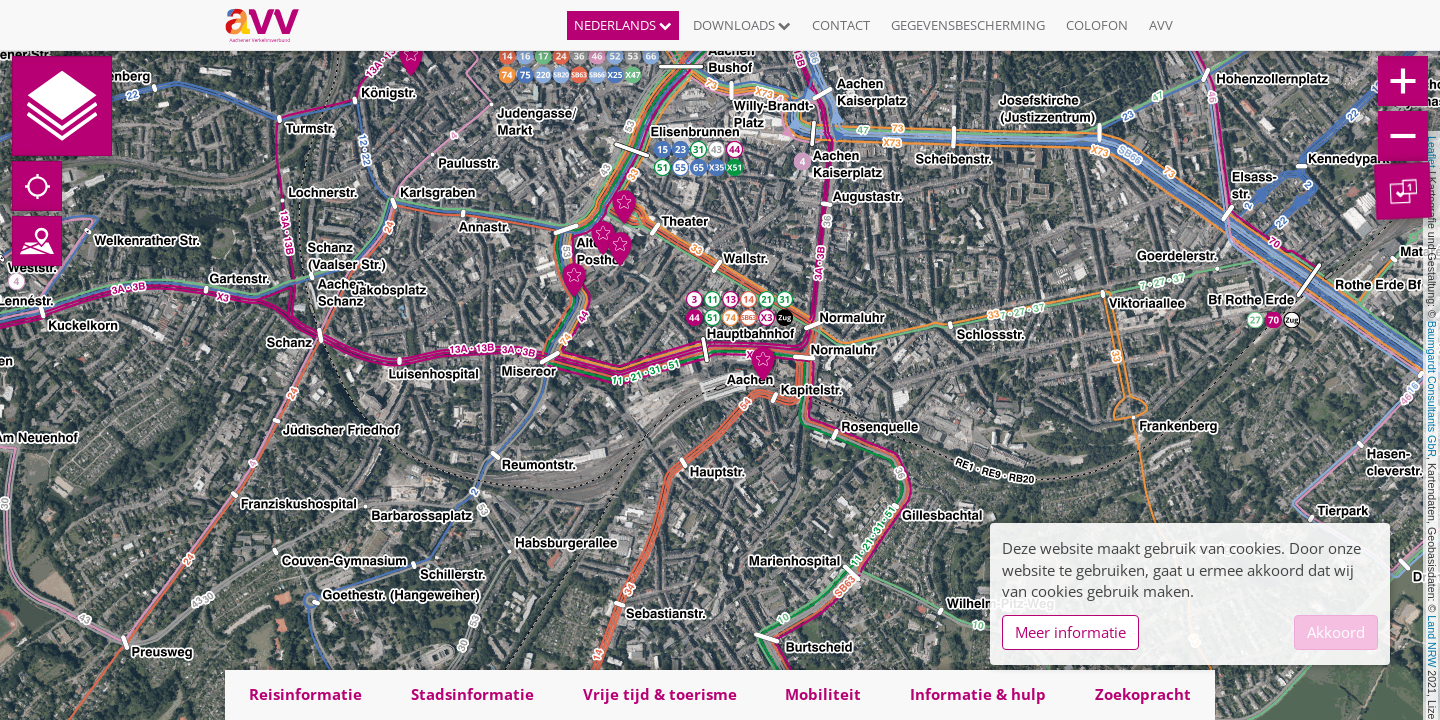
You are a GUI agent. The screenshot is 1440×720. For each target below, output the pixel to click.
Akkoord (1336, 632)
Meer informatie (1070, 632)
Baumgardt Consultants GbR (1432, 389)
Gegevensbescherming (968, 25)
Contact (841, 25)
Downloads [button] (742, 25)
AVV (1161, 25)
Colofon (1097, 25)
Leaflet (1432, 152)
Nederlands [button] (623, 25)
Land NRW (1432, 641)
